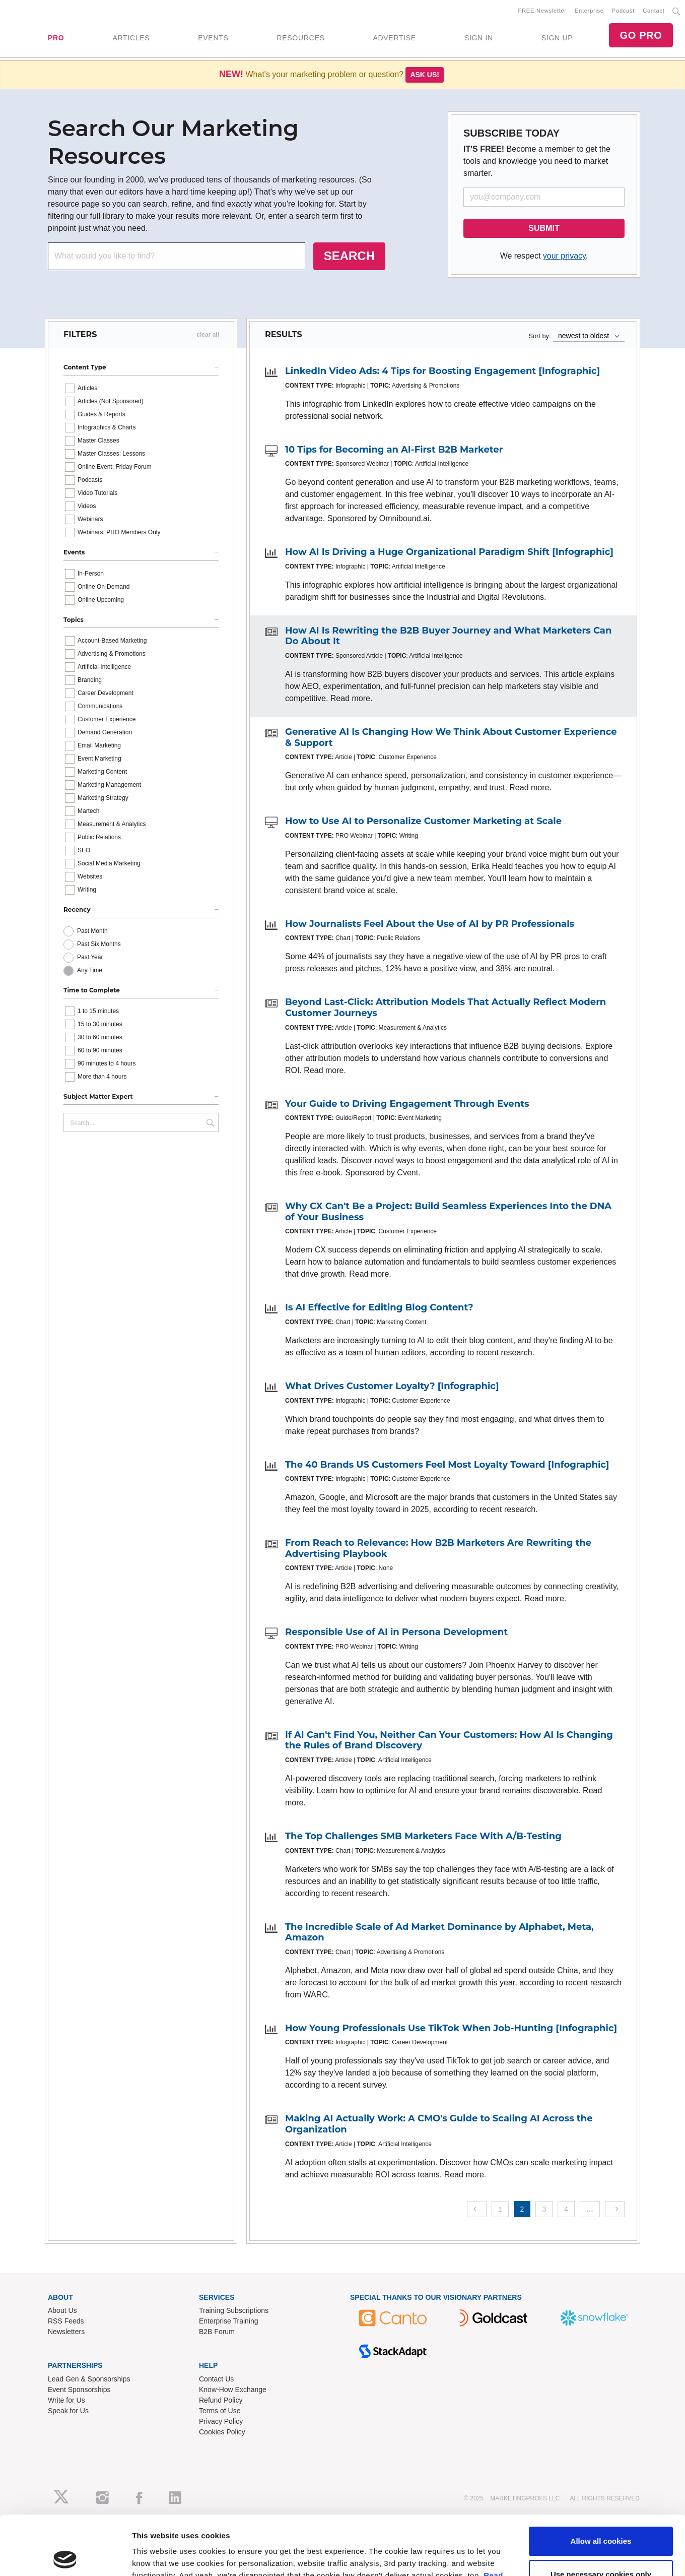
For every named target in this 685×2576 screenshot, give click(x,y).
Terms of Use (219, 2411)
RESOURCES (300, 38)
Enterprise (589, 11)
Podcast (623, 11)
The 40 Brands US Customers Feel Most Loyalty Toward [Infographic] (447, 1464)
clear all (207, 334)
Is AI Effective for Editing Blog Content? (379, 1307)
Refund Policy (220, 2400)
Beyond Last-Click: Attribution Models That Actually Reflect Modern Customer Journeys (445, 1007)
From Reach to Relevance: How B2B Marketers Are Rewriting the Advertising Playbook (438, 1548)
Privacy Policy (221, 2421)
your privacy (564, 256)
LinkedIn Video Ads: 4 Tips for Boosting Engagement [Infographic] (442, 370)
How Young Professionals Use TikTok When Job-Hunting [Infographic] (451, 2028)
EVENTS (213, 38)
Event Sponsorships (79, 2389)
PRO (56, 38)
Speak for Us (68, 2411)
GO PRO (641, 35)
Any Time (89, 970)
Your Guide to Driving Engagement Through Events (407, 1103)
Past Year (90, 957)
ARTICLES (131, 38)
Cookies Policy (222, 2432)
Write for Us (66, 2400)
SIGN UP (557, 38)
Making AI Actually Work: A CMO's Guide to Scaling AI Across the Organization (439, 2124)
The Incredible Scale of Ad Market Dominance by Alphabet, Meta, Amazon (439, 1932)
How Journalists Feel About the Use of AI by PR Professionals (429, 923)
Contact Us (216, 2379)
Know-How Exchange (232, 2389)
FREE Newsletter (542, 11)
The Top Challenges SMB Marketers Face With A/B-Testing (423, 1836)
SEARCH (349, 256)
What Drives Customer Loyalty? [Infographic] (392, 1386)
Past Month (92, 930)
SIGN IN (478, 38)
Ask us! (424, 75)
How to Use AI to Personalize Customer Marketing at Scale (423, 821)
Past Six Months (99, 944)
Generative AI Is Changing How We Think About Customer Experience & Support (451, 737)
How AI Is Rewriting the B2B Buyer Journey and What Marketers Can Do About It (448, 636)
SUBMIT (543, 228)
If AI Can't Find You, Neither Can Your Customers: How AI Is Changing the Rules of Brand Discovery (449, 1740)
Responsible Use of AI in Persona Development (396, 1632)
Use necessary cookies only (601, 2272)
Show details (155, 2313)
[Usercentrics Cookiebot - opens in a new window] (65, 2313)
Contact (653, 11)
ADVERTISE (394, 38)
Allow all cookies (601, 2239)
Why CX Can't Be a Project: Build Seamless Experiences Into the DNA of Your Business (448, 1212)
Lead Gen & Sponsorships (89, 2379)
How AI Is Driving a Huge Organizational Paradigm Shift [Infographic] (449, 551)
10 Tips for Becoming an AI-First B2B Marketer (394, 449)
